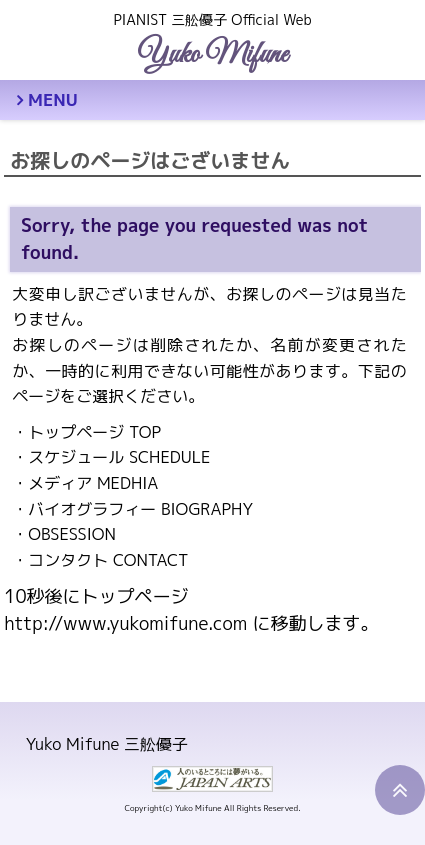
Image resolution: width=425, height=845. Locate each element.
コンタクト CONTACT (108, 560)
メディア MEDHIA (93, 483)
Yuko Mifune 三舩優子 (107, 744)
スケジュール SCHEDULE (119, 457)
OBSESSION (72, 534)
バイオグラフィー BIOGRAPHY (140, 509)
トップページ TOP (94, 432)
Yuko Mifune (212, 55)
